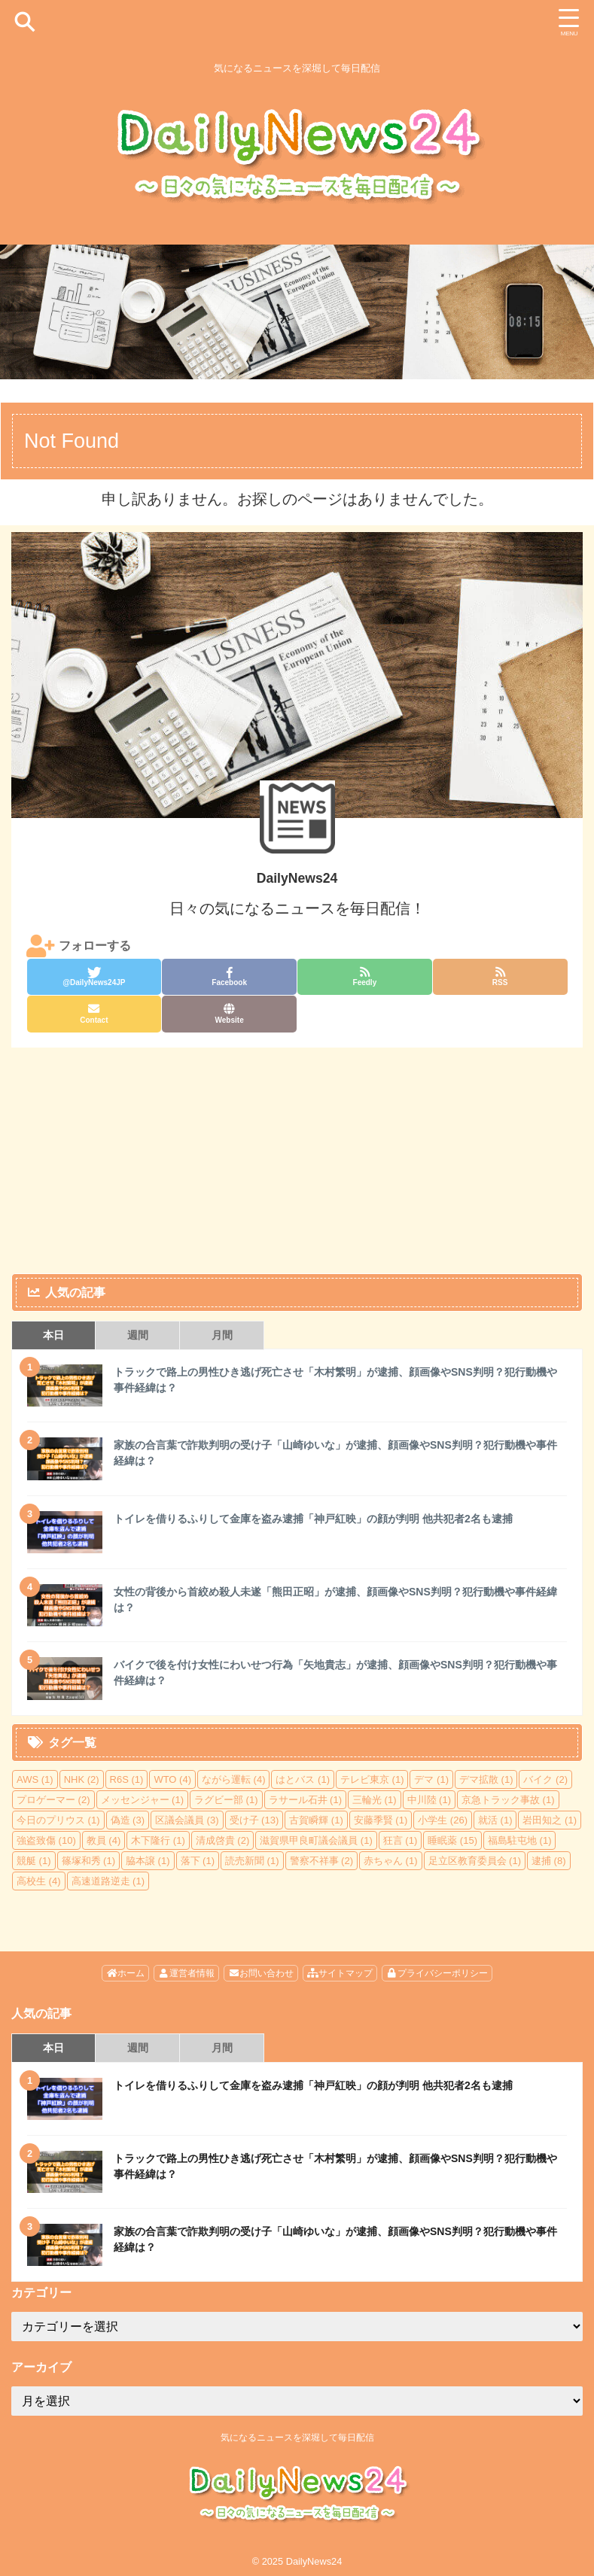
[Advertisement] (289, 1160)
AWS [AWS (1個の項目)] (35, 1779)
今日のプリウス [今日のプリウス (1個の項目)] (58, 1820)
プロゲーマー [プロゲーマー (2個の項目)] (53, 1799)
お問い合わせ (261, 1973)
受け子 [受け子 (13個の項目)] (254, 1820)
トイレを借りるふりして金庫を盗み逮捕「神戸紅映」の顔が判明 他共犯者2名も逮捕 (313, 1519)
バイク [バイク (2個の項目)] (545, 1779)
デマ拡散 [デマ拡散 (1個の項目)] (486, 1779)
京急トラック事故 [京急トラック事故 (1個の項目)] (508, 1799)
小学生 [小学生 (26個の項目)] (443, 1820)
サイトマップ (340, 1973)
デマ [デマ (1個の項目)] (431, 1779)
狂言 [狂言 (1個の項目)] (400, 1840)
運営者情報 (186, 1973)
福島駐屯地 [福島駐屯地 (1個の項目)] (520, 1840)
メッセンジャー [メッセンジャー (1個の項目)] (142, 1799)
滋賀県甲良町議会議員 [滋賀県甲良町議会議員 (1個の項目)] (316, 1840)
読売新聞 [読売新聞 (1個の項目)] (252, 1860)
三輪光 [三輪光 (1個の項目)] (374, 1799)
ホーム (125, 1973)
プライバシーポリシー (437, 1973)
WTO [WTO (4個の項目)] (172, 1779)
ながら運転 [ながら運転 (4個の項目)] (234, 1779)
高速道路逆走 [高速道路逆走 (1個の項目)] (108, 1881)
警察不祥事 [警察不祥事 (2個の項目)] (322, 1860)
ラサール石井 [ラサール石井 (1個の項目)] (306, 1799)
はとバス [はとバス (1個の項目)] (303, 1779)
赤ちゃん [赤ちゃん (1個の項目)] (391, 1860)
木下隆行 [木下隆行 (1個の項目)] (158, 1840)
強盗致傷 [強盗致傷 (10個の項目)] (46, 1840)
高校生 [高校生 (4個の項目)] (39, 1881)
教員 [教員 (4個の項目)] (104, 1840)
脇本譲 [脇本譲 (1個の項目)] (148, 1860)
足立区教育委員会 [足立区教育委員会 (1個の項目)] (475, 1860)
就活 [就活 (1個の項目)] (495, 1820)
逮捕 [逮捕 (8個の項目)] (549, 1860)
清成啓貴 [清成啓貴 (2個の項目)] (223, 1840)
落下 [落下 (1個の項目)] (198, 1860)
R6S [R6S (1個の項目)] (127, 1779)
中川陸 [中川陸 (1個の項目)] (429, 1799)
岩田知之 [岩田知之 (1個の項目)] (549, 1820)
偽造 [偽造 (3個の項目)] (128, 1820)
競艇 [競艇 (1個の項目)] (34, 1860)
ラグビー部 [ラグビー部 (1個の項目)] (226, 1799)
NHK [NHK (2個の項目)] (81, 1779)
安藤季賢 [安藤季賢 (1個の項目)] (381, 1820)
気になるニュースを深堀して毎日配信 (297, 2437)
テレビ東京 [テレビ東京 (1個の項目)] (372, 1779)
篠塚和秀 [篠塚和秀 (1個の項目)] (89, 1860)
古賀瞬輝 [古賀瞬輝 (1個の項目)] (316, 1820)
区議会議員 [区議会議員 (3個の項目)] (187, 1820)
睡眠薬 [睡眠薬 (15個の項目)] (452, 1840)
